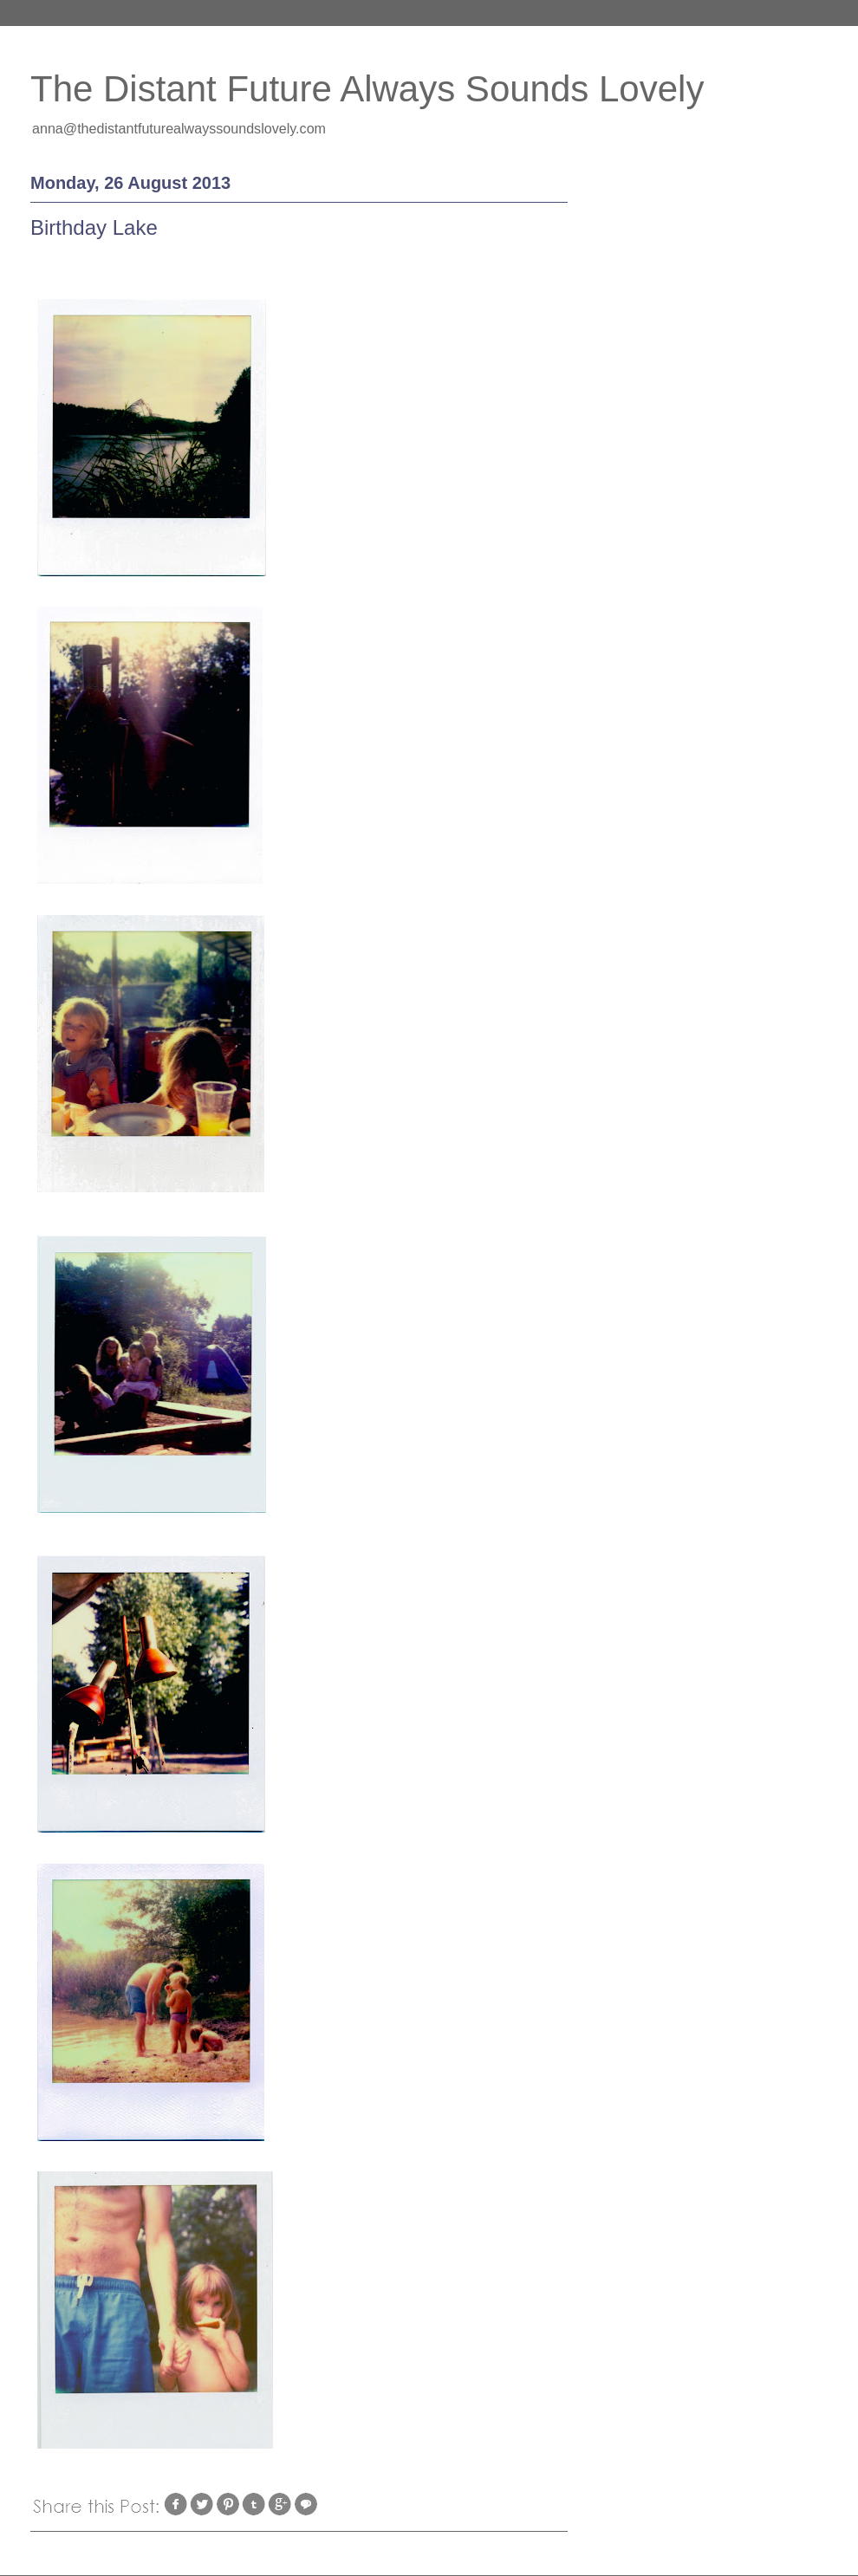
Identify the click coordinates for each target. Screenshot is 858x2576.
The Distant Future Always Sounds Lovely (367, 88)
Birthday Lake (94, 227)
